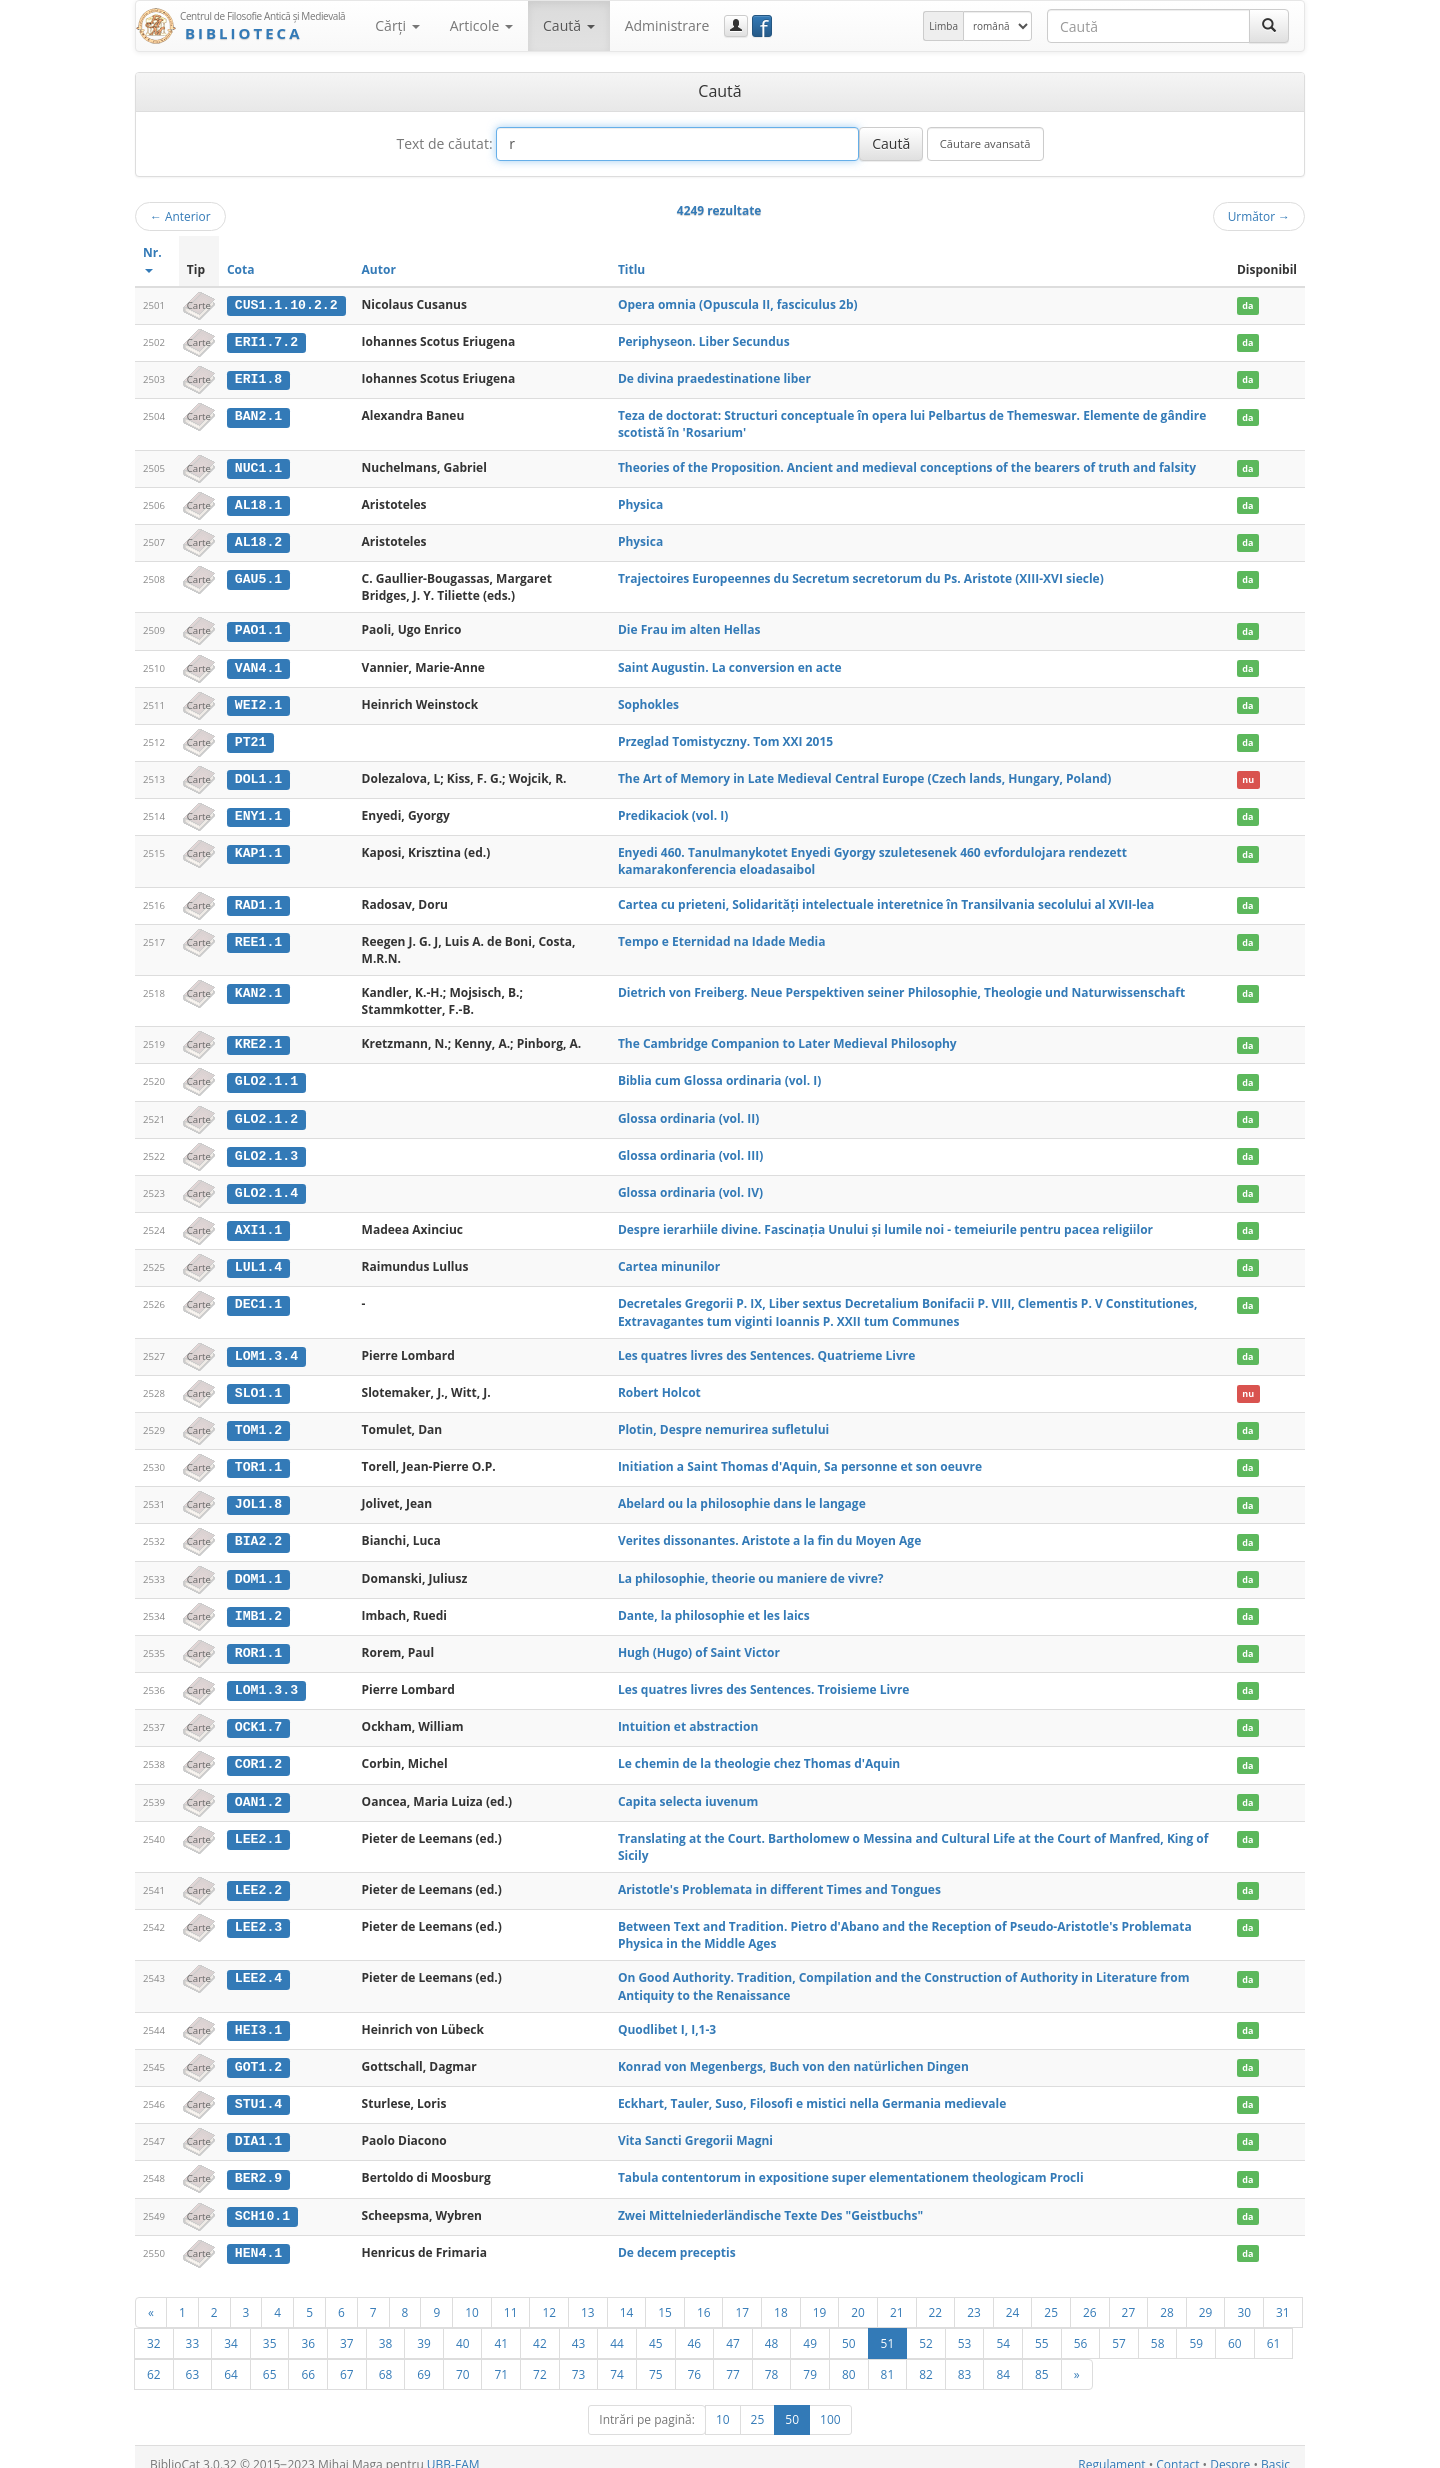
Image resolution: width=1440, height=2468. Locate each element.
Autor (379, 269)
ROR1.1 (258, 1642)
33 (193, 2327)
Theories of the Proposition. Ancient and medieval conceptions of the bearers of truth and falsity (907, 466)
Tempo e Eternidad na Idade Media (722, 936)
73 (579, 2358)
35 (270, 2327)
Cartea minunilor (669, 1259)
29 (1206, 2296)
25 (1051, 2296)
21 (897, 2296)
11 (511, 2296)
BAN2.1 (258, 415)
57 (1119, 2327)
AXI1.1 (258, 1223)
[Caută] (1269, 26)
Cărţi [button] (397, 25)
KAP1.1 (258, 849)
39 (424, 2327)
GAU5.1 (258, 577)
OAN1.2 (258, 1790)
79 (810, 2358)
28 (1167, 2296)
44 (617, 2327)
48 (772, 2327)
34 (231, 2327)
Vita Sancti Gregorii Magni (695, 2126)
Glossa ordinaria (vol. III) (690, 1149)
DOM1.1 (258, 1569)
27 (1129, 2296)
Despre (1230, 2448)
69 (424, 2358)
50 (849, 2327)
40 (463, 2327)
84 (1003, 2358)
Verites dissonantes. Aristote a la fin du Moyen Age (769, 1531)
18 (781, 2296)
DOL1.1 (258, 775)
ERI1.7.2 (266, 342)
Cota (241, 269)
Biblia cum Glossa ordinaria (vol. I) (719, 1075)
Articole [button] (481, 25)
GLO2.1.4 (266, 1187)
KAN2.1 (258, 988)
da (1247, 305)
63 (193, 2358)
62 (154, 2358)
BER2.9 (258, 2164)
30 (1244, 2296)
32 (154, 2327)
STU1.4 (258, 2091)
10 (472, 2296)
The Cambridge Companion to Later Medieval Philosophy (787, 1038)
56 (1081, 2327)
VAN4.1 (258, 665)
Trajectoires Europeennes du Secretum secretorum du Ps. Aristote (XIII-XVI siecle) (861, 576)
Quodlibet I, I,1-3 (667, 2016)
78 (772, 2358)
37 (347, 2327)
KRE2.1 (258, 1039)
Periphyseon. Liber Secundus (704, 341)
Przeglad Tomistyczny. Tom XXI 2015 (725, 737)
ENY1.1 (258, 812)
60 (1235, 2327)
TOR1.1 (258, 1459)
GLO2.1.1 (266, 1076)
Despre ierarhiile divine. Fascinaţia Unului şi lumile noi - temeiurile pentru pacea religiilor (885, 1222)
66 (308, 2358)
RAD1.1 (258, 900)
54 (1003, 2327)
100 (830, 2403)
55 (1042, 2327)
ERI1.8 (258, 378)
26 (1090, 2296)
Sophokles (648, 701)
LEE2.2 (258, 1878)
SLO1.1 (258, 1385)
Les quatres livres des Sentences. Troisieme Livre (764, 1678)
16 (704, 2296)
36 (308, 2327)
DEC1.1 (258, 1297)
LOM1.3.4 (266, 1348)
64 (231, 2358)
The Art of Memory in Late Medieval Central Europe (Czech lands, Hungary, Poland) (865, 774)
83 (965, 2358)
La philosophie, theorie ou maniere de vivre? (751, 1568)
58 (1158, 2327)
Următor (1259, 216)
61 (1274, 2327)
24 (1013, 2296)
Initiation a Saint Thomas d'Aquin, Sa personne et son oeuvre (800, 1458)
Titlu (631, 269)
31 (1283, 2296)
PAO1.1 (258, 628)
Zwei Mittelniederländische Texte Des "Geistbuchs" (770, 2200)
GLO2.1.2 (266, 1113)
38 (386, 2327)
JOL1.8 (258, 1495)
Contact (1177, 2448)
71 (501, 2358)
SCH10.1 (262, 2201)
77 (733, 2358)
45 (656, 2327)
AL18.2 (258, 540)
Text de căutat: (444, 143)
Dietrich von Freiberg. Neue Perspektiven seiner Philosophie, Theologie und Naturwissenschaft (901, 987)
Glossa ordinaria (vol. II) (688, 1112)
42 (540, 2327)
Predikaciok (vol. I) (673, 811)
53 (965, 2327)
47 (733, 2327)
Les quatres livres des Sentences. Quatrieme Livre (766, 1347)
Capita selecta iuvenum (688, 1789)
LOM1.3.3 (266, 1679)
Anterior (180, 216)
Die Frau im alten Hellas (689, 627)
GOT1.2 (258, 2054)
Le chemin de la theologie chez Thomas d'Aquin (759, 1752)
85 (1042, 2358)
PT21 (251, 738)
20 (858, 2296)
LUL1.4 (258, 1260)
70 (463, 2358)
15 (665, 2296)
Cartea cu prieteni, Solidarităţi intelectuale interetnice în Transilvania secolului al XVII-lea (886, 899)
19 (820, 2296)
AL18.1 (258, 503)
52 (926, 2327)
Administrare (667, 25)
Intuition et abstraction (688, 1715)
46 (695, 2327)
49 (810, 2327)
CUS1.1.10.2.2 (286, 305)
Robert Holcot (659, 1384)
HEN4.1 (258, 2238)
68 (386, 2358)
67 (347, 2358)
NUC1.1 (258, 467)
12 (549, 2296)
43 (579, 2327)
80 (849, 2358)
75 (656, 2358)
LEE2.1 (258, 1826)
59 (1196, 2327)
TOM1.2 (258, 1422)
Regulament (1111, 2448)
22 (936, 2296)
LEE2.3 (258, 1914)
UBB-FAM (453, 2448)
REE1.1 (258, 937)
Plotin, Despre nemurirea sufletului (723, 1421)
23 (974, 2296)
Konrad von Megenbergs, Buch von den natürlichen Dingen (793, 2053)
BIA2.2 (258, 1532)
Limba (943, 26)
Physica (640, 502)
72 (540, 2358)
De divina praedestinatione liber (714, 377)
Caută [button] (569, 25)
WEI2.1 (258, 702)
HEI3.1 (258, 2017)
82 (926, 2358)
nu (1248, 775)
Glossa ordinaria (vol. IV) (690, 1186)
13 (588, 2296)
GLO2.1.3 (266, 1150)
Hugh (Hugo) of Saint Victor (699, 1641)
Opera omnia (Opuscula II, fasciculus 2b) (738, 304)
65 (270, 2358)
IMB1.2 (258, 1606)
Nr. (152, 258)
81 (888, 2358)
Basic (1275, 2448)
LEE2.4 (258, 1966)
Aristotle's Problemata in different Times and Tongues (779, 1877)
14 (627, 2296)
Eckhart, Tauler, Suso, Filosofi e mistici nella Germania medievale (812, 2090)
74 (617, 2358)
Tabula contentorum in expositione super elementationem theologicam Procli (851, 2163)
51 (888, 2327)
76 (695, 2358)
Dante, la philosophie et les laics (714, 1605)
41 (501, 2327)
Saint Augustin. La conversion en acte (730, 664)
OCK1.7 (258, 1716)
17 (742, 2296)
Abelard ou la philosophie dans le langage (742, 1494)
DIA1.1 (258, 2127)
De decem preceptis (677, 2237)
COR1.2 (258, 1753)
